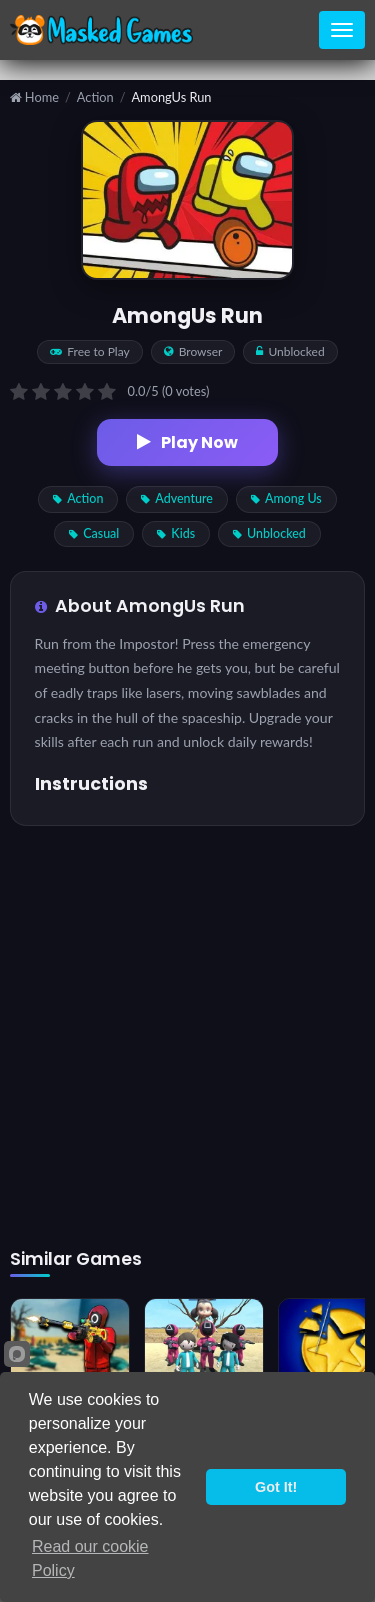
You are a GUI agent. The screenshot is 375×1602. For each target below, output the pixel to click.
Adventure (177, 498)
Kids (176, 533)
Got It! (276, 1487)
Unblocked (269, 533)
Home (34, 97)
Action (95, 97)
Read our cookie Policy (90, 1558)
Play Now (187, 442)
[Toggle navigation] (342, 30)
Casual (94, 533)
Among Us (286, 498)
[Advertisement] (187, 1037)
